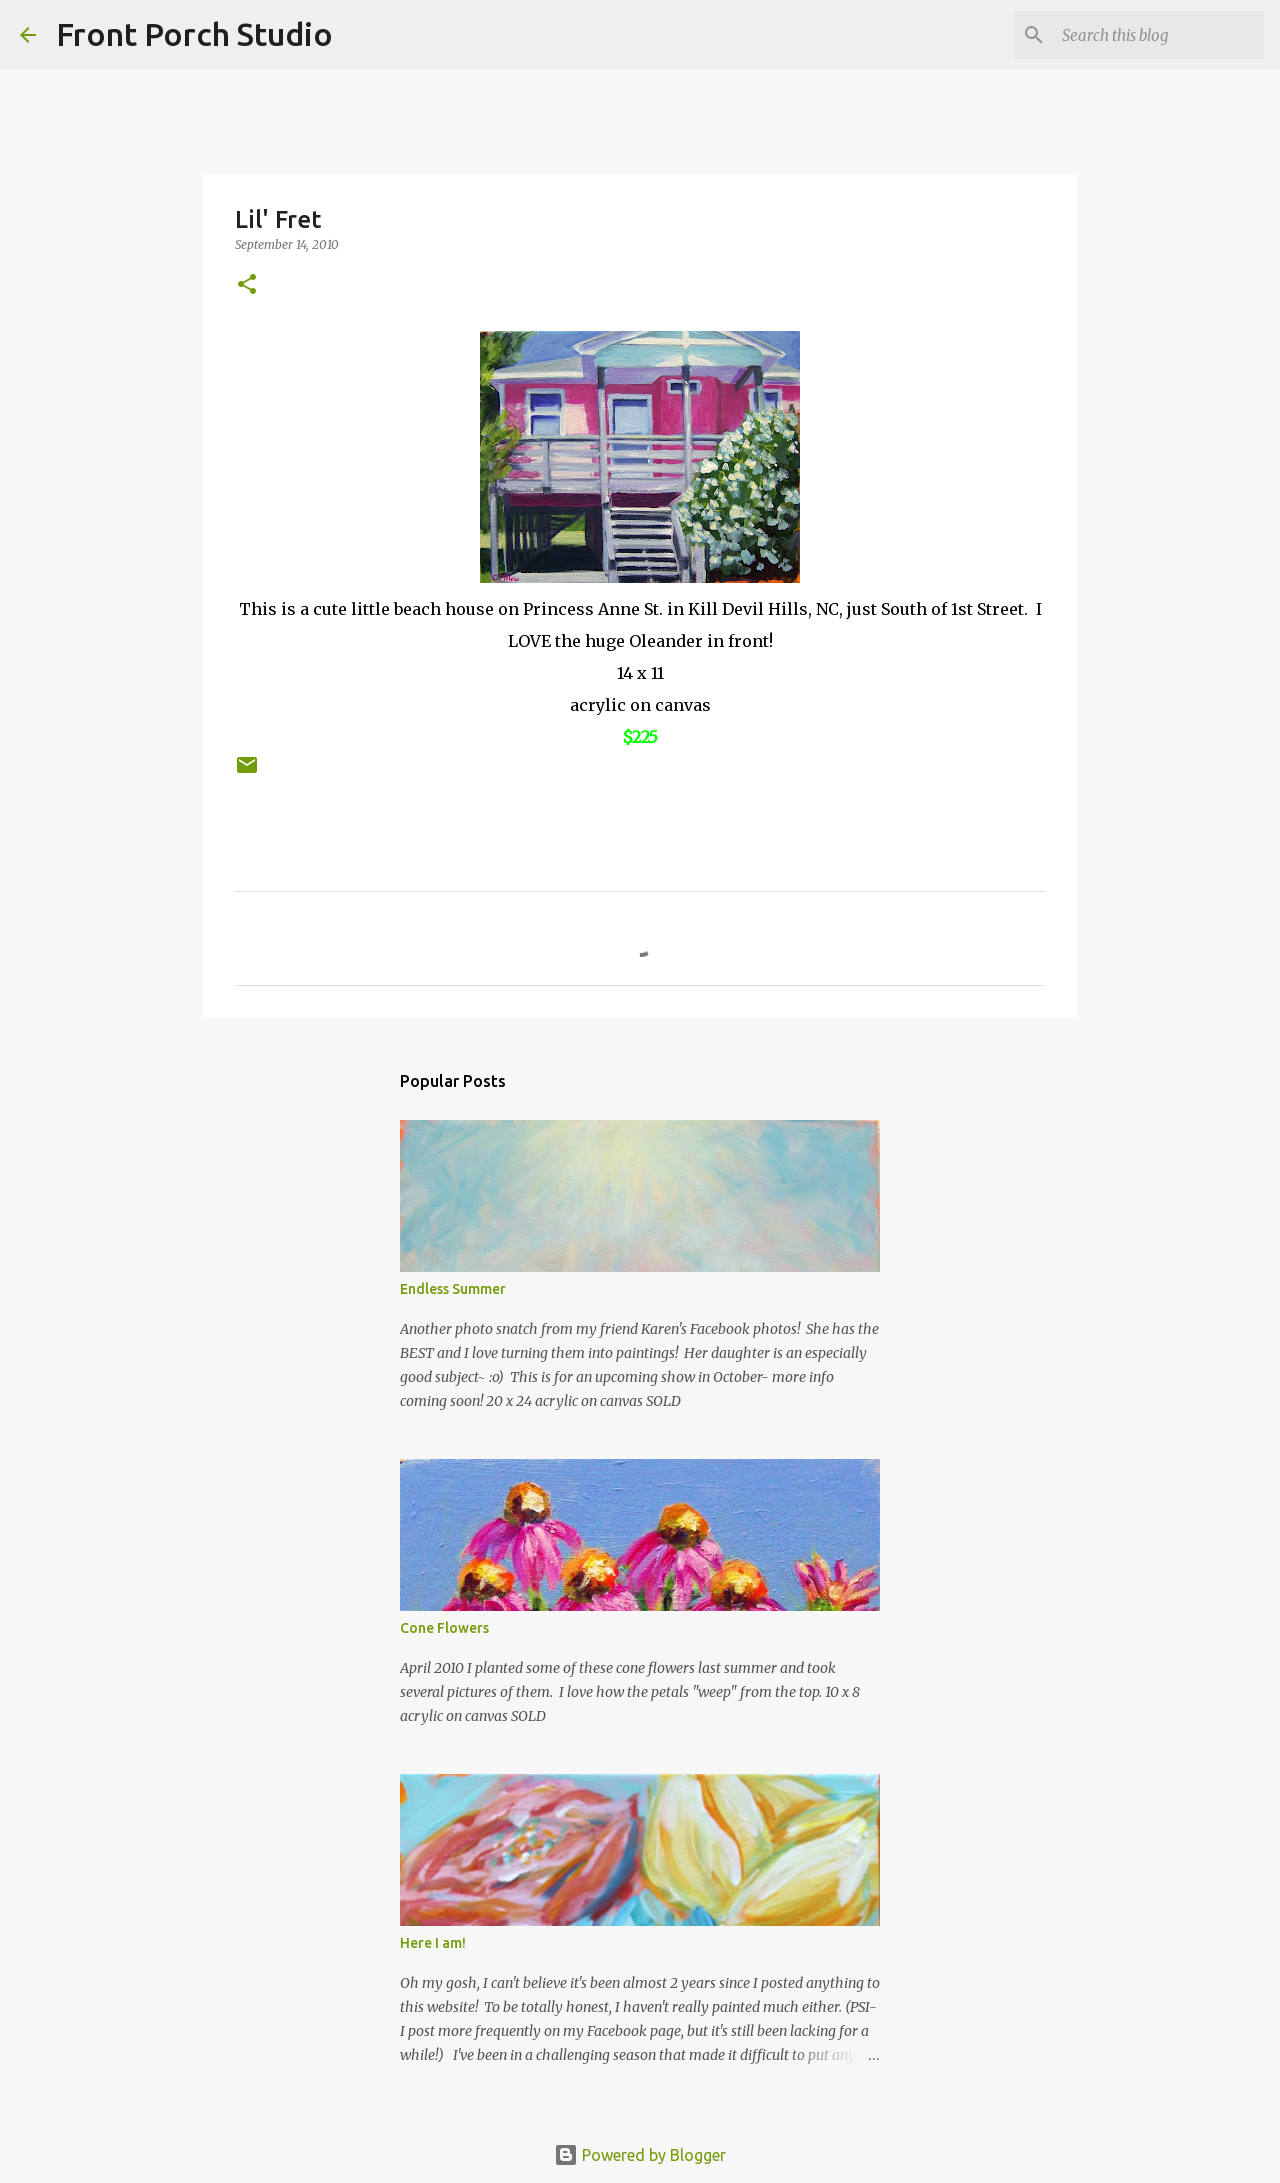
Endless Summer (453, 1289)
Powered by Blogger (640, 2155)
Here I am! (433, 1943)
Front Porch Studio (194, 34)
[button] (247, 285)
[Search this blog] (1159, 35)
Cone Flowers (444, 1628)
